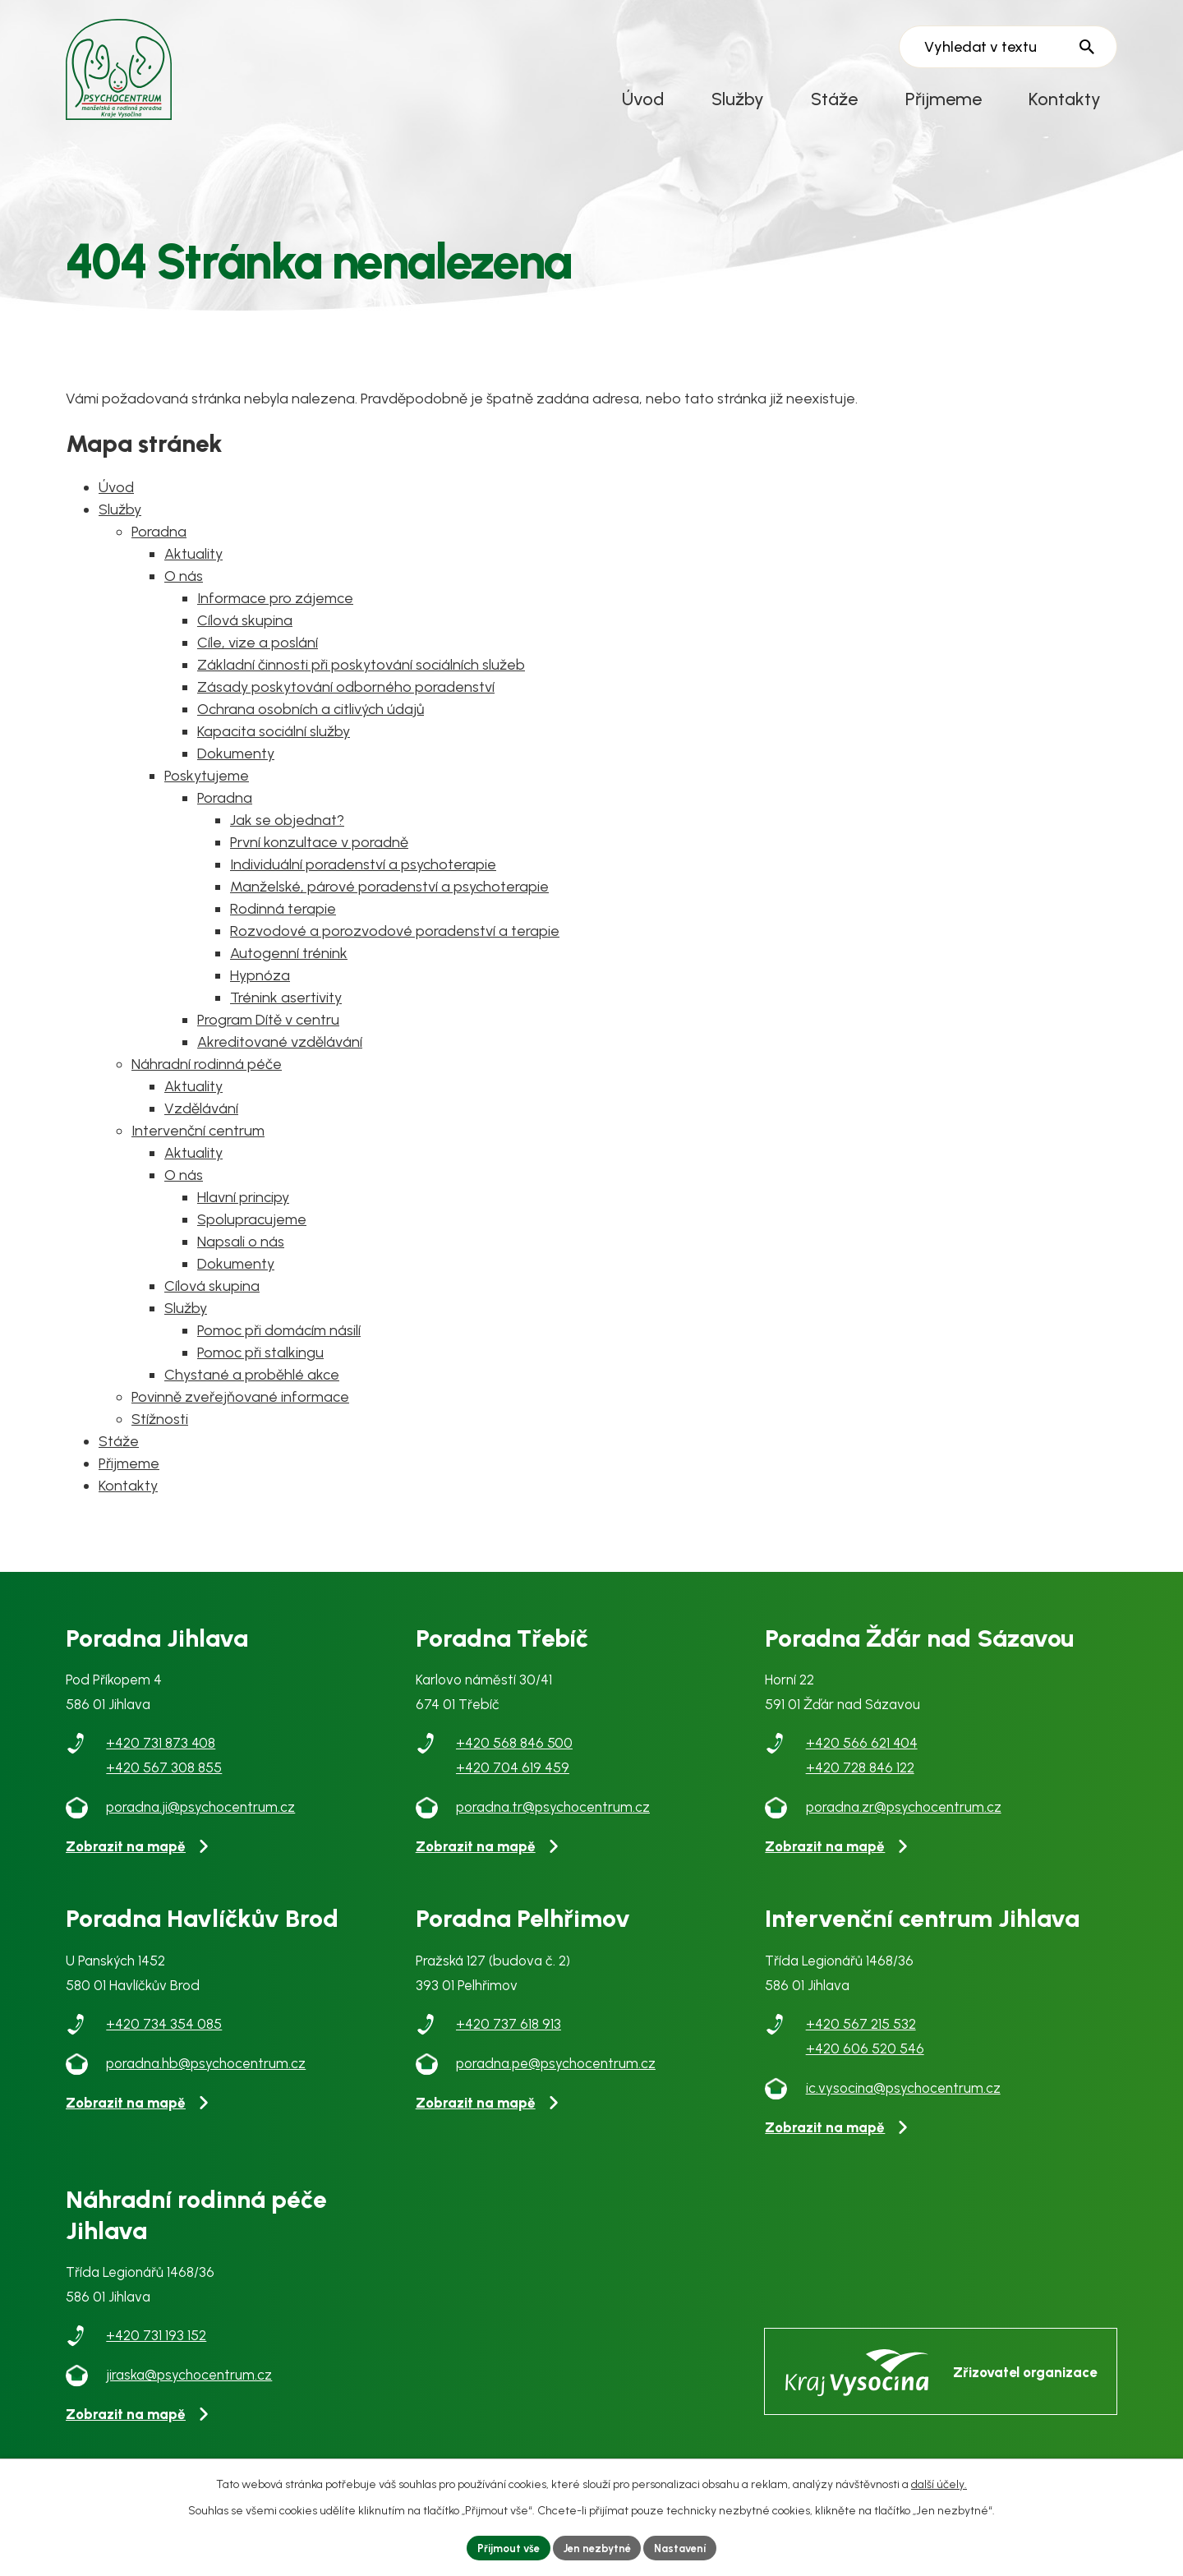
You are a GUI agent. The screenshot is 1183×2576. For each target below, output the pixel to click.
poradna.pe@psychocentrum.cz (556, 2075)
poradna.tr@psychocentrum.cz (553, 1819)
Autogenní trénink (289, 965)
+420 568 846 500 (514, 1755)
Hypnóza (260, 988)
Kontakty (1065, 98)
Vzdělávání (201, 1121)
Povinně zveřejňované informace (240, 1409)
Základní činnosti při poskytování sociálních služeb (361, 677)
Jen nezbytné (597, 2547)
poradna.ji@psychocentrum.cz (200, 1819)
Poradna (158, 544)
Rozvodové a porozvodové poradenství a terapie (394, 943)
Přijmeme (943, 98)
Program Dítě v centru (268, 1032)
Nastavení (687, 2547)
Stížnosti (159, 1431)
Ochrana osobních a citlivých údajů (310, 721)
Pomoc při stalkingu (260, 1365)
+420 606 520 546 (865, 2061)
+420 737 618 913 (508, 2036)
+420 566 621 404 (862, 1755)
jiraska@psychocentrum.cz (189, 2387)
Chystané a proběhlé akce (251, 1387)
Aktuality (193, 566)
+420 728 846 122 (860, 1780)
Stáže (834, 98)
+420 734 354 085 (164, 2036)
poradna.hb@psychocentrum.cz (206, 2075)
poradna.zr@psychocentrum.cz (903, 1819)
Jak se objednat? (287, 832)
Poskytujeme (206, 788)
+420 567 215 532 (861, 2036)
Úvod (643, 98)
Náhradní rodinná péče (206, 1076)
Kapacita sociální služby (273, 744)
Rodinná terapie (283, 921)
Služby (737, 98)
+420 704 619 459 (512, 1780)
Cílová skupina (244, 633)
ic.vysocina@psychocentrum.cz (903, 2100)
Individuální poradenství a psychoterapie (363, 877)
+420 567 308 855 (164, 1780)
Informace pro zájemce (275, 610)
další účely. (939, 2482)
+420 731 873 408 (160, 1755)
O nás (183, 588)
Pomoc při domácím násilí (279, 1343)
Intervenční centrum (198, 1143)
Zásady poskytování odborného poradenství (346, 699)
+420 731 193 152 (156, 2347)
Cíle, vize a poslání (257, 655)
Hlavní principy (243, 1209)
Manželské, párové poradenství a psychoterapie (389, 899)
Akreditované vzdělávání (279, 1054)
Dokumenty (235, 766)
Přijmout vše (502, 2547)
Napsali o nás (240, 1254)
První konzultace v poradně (319, 855)
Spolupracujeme (251, 1232)
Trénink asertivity (286, 1010)
